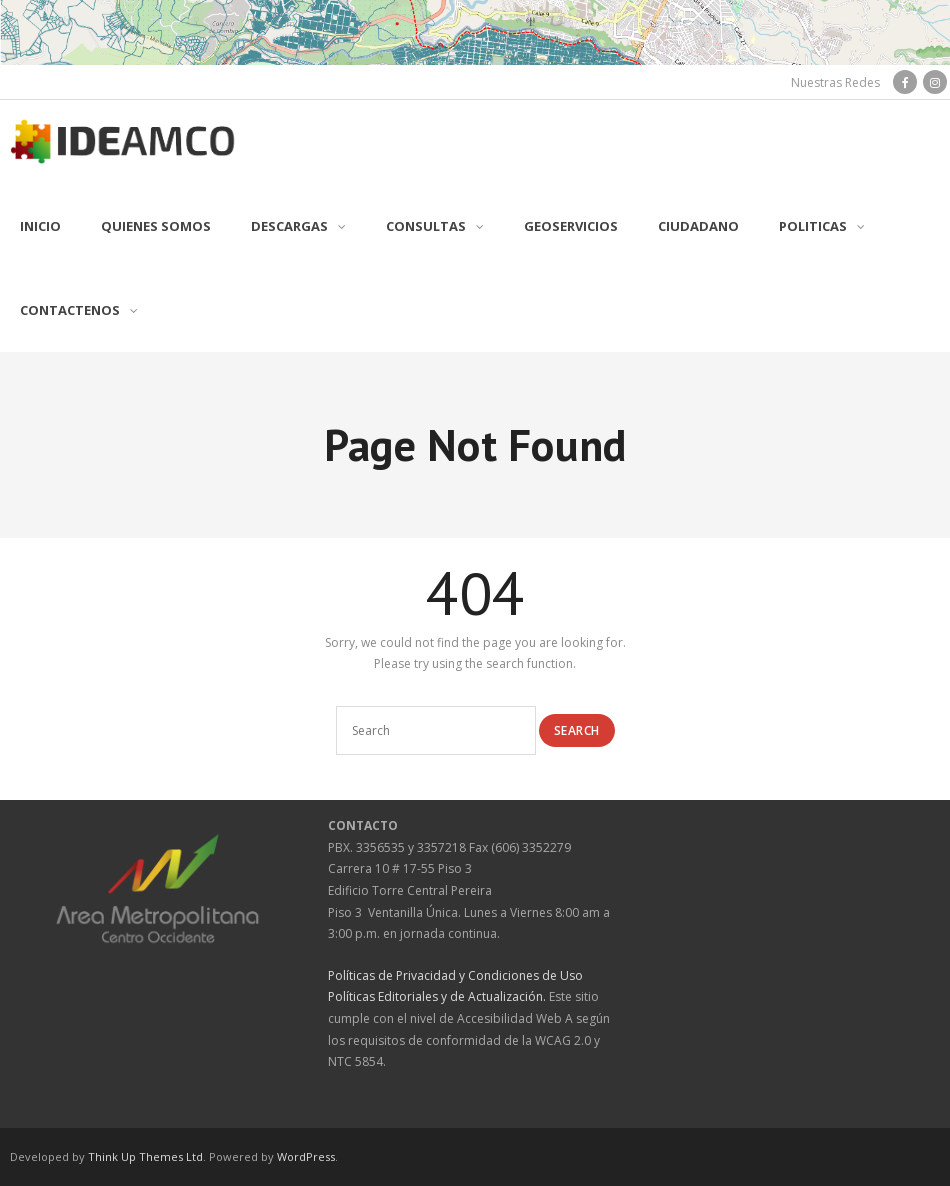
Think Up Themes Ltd (145, 1156)
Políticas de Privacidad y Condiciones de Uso (455, 975)
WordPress (306, 1156)
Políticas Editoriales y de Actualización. (437, 996)
